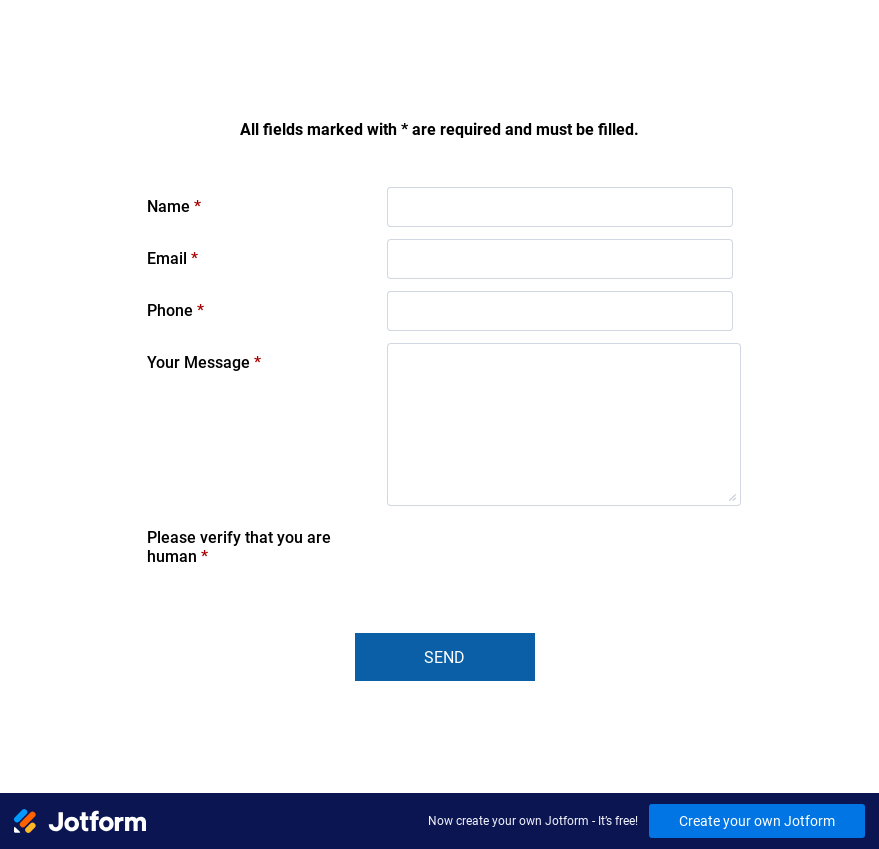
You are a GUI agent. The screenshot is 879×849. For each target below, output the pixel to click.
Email (172, 258)
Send (444, 657)
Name (174, 206)
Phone (175, 310)
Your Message (204, 362)
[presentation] (539, 557)
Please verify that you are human (239, 547)
